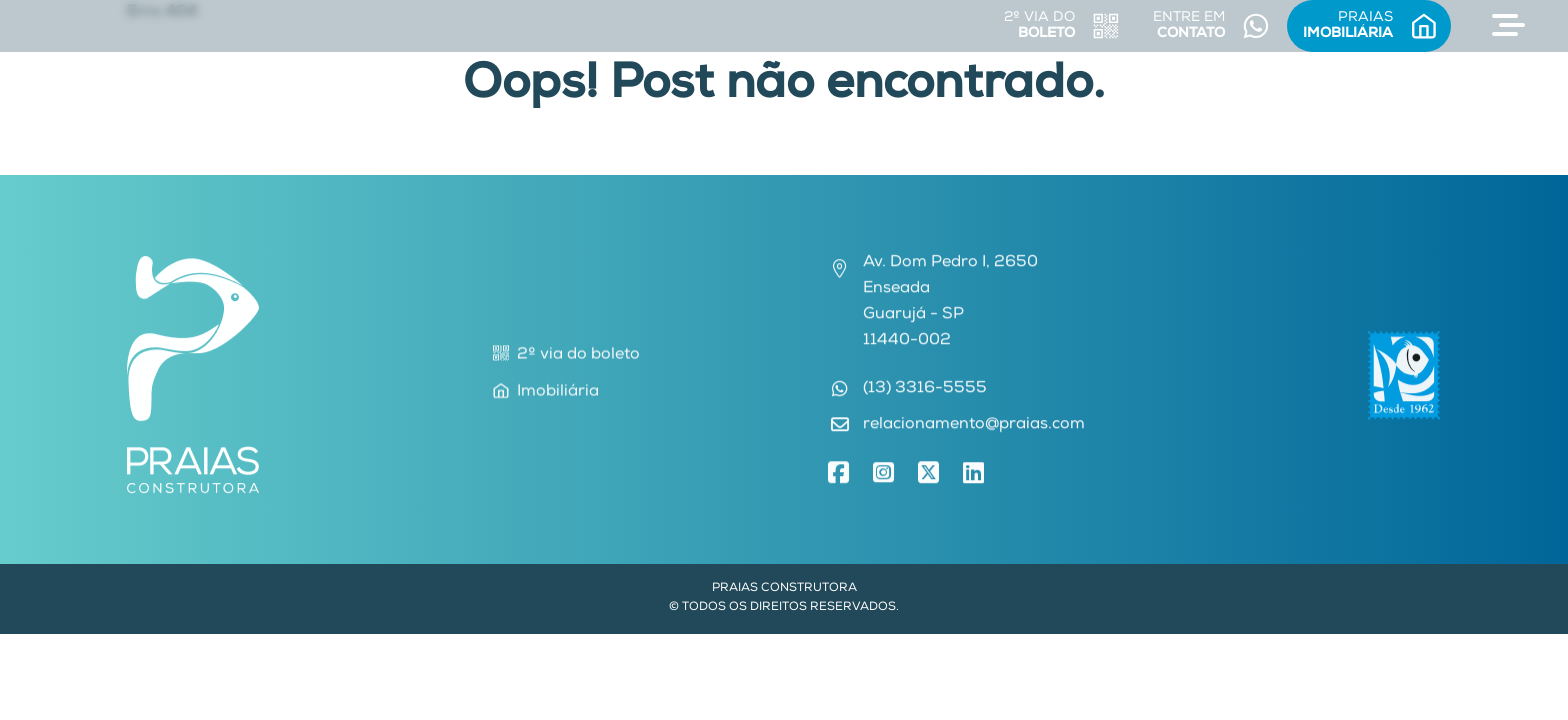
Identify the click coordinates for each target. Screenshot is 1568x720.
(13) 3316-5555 (925, 392)
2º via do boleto (566, 355)
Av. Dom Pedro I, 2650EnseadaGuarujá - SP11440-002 (950, 305)
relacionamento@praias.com (974, 428)
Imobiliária (546, 392)
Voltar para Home (784, 162)
